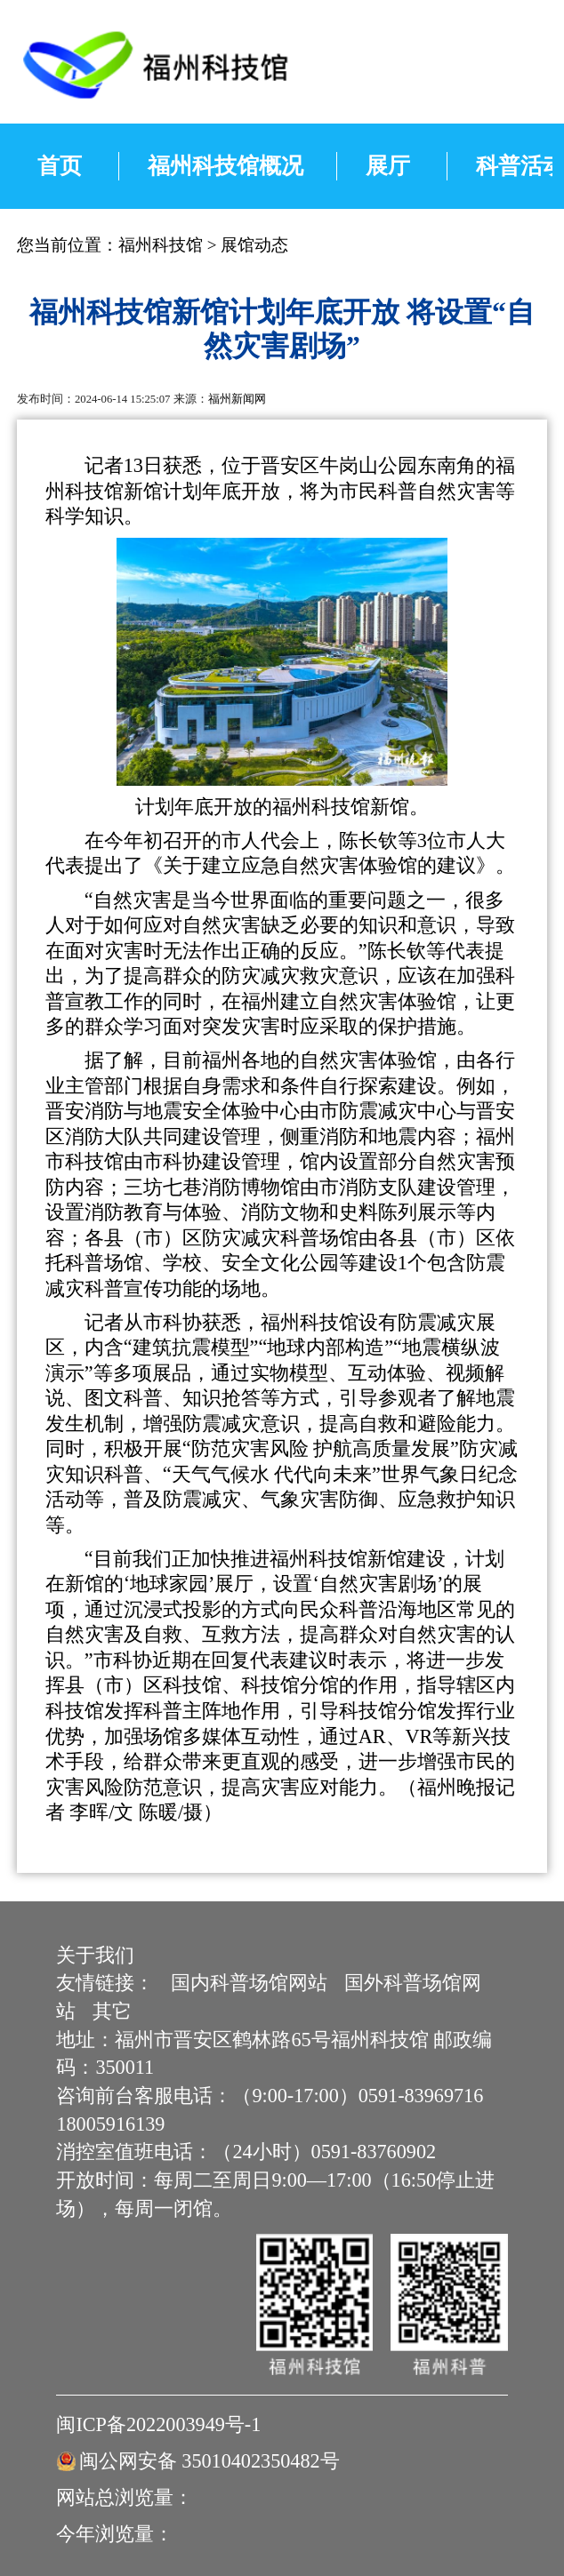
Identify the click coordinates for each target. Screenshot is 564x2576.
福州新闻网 (237, 399)
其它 (112, 2011)
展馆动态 (254, 245)
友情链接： (105, 1983)
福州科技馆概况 (225, 165)
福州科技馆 (160, 245)
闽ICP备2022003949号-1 (158, 2424)
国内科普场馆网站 (249, 1983)
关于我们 (95, 1955)
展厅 (388, 165)
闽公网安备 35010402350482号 (209, 2461)
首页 (59, 165)
